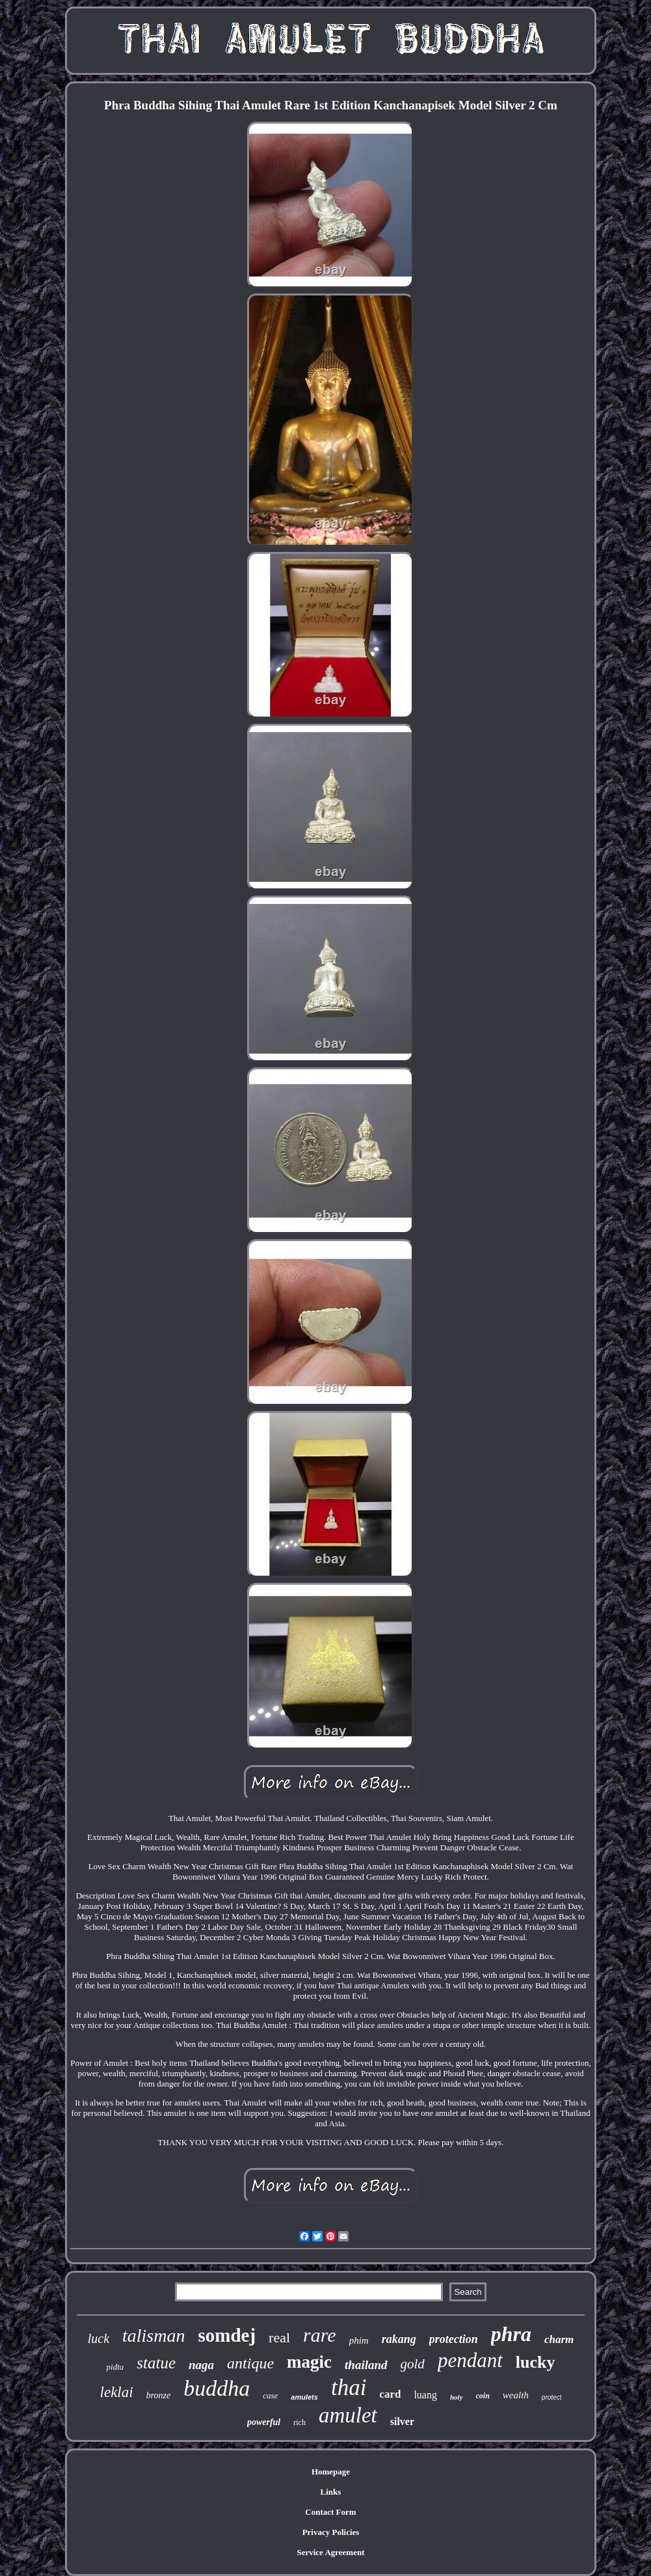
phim (359, 2340)
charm (559, 2339)
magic (309, 2362)
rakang (399, 2339)
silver (402, 2421)
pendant (470, 2360)
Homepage (331, 2471)
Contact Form (330, 2512)
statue (156, 2363)
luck (98, 2338)
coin (483, 2395)
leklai (116, 2392)
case (270, 2395)
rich (299, 2422)
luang (425, 2394)
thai (348, 2387)
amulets (304, 2397)
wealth (516, 2395)
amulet (348, 2415)
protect (552, 2397)
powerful (263, 2422)
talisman (153, 2335)
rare (319, 2335)
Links (331, 2492)
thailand (366, 2365)
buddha (216, 2388)
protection (453, 2339)
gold (413, 2364)
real (279, 2337)
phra (511, 2334)
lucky (535, 2362)
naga (201, 2365)
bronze (158, 2395)
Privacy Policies (331, 2532)
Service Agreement (330, 2552)
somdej (227, 2335)
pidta (115, 2367)
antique (250, 2363)
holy (456, 2397)
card (390, 2394)
